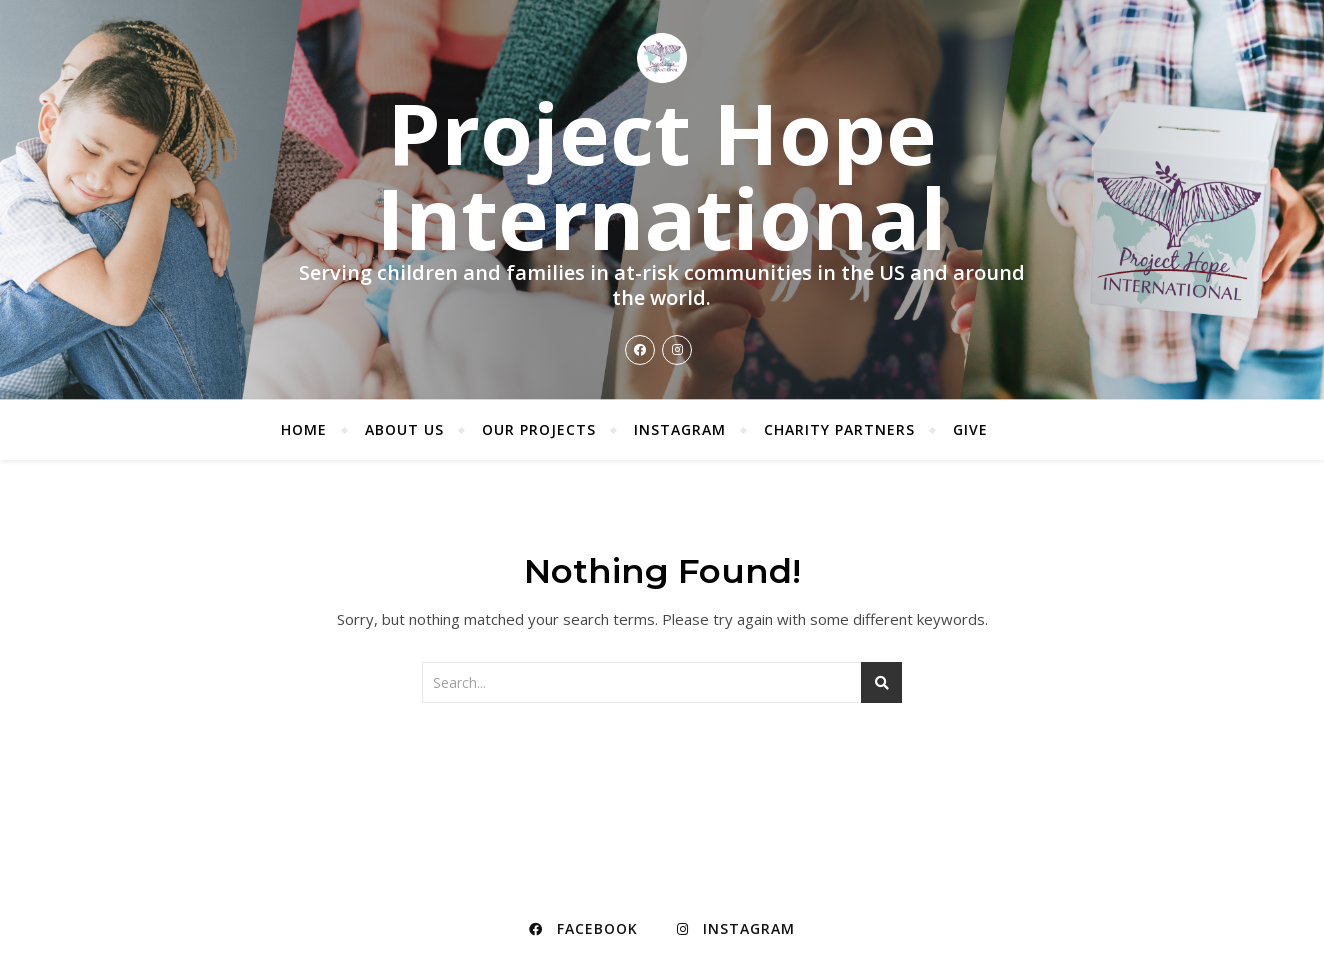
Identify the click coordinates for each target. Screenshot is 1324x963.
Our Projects (539, 429)
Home (304, 429)
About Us (404, 429)
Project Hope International (661, 175)
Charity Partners (839, 429)
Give (970, 429)
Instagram (680, 429)
